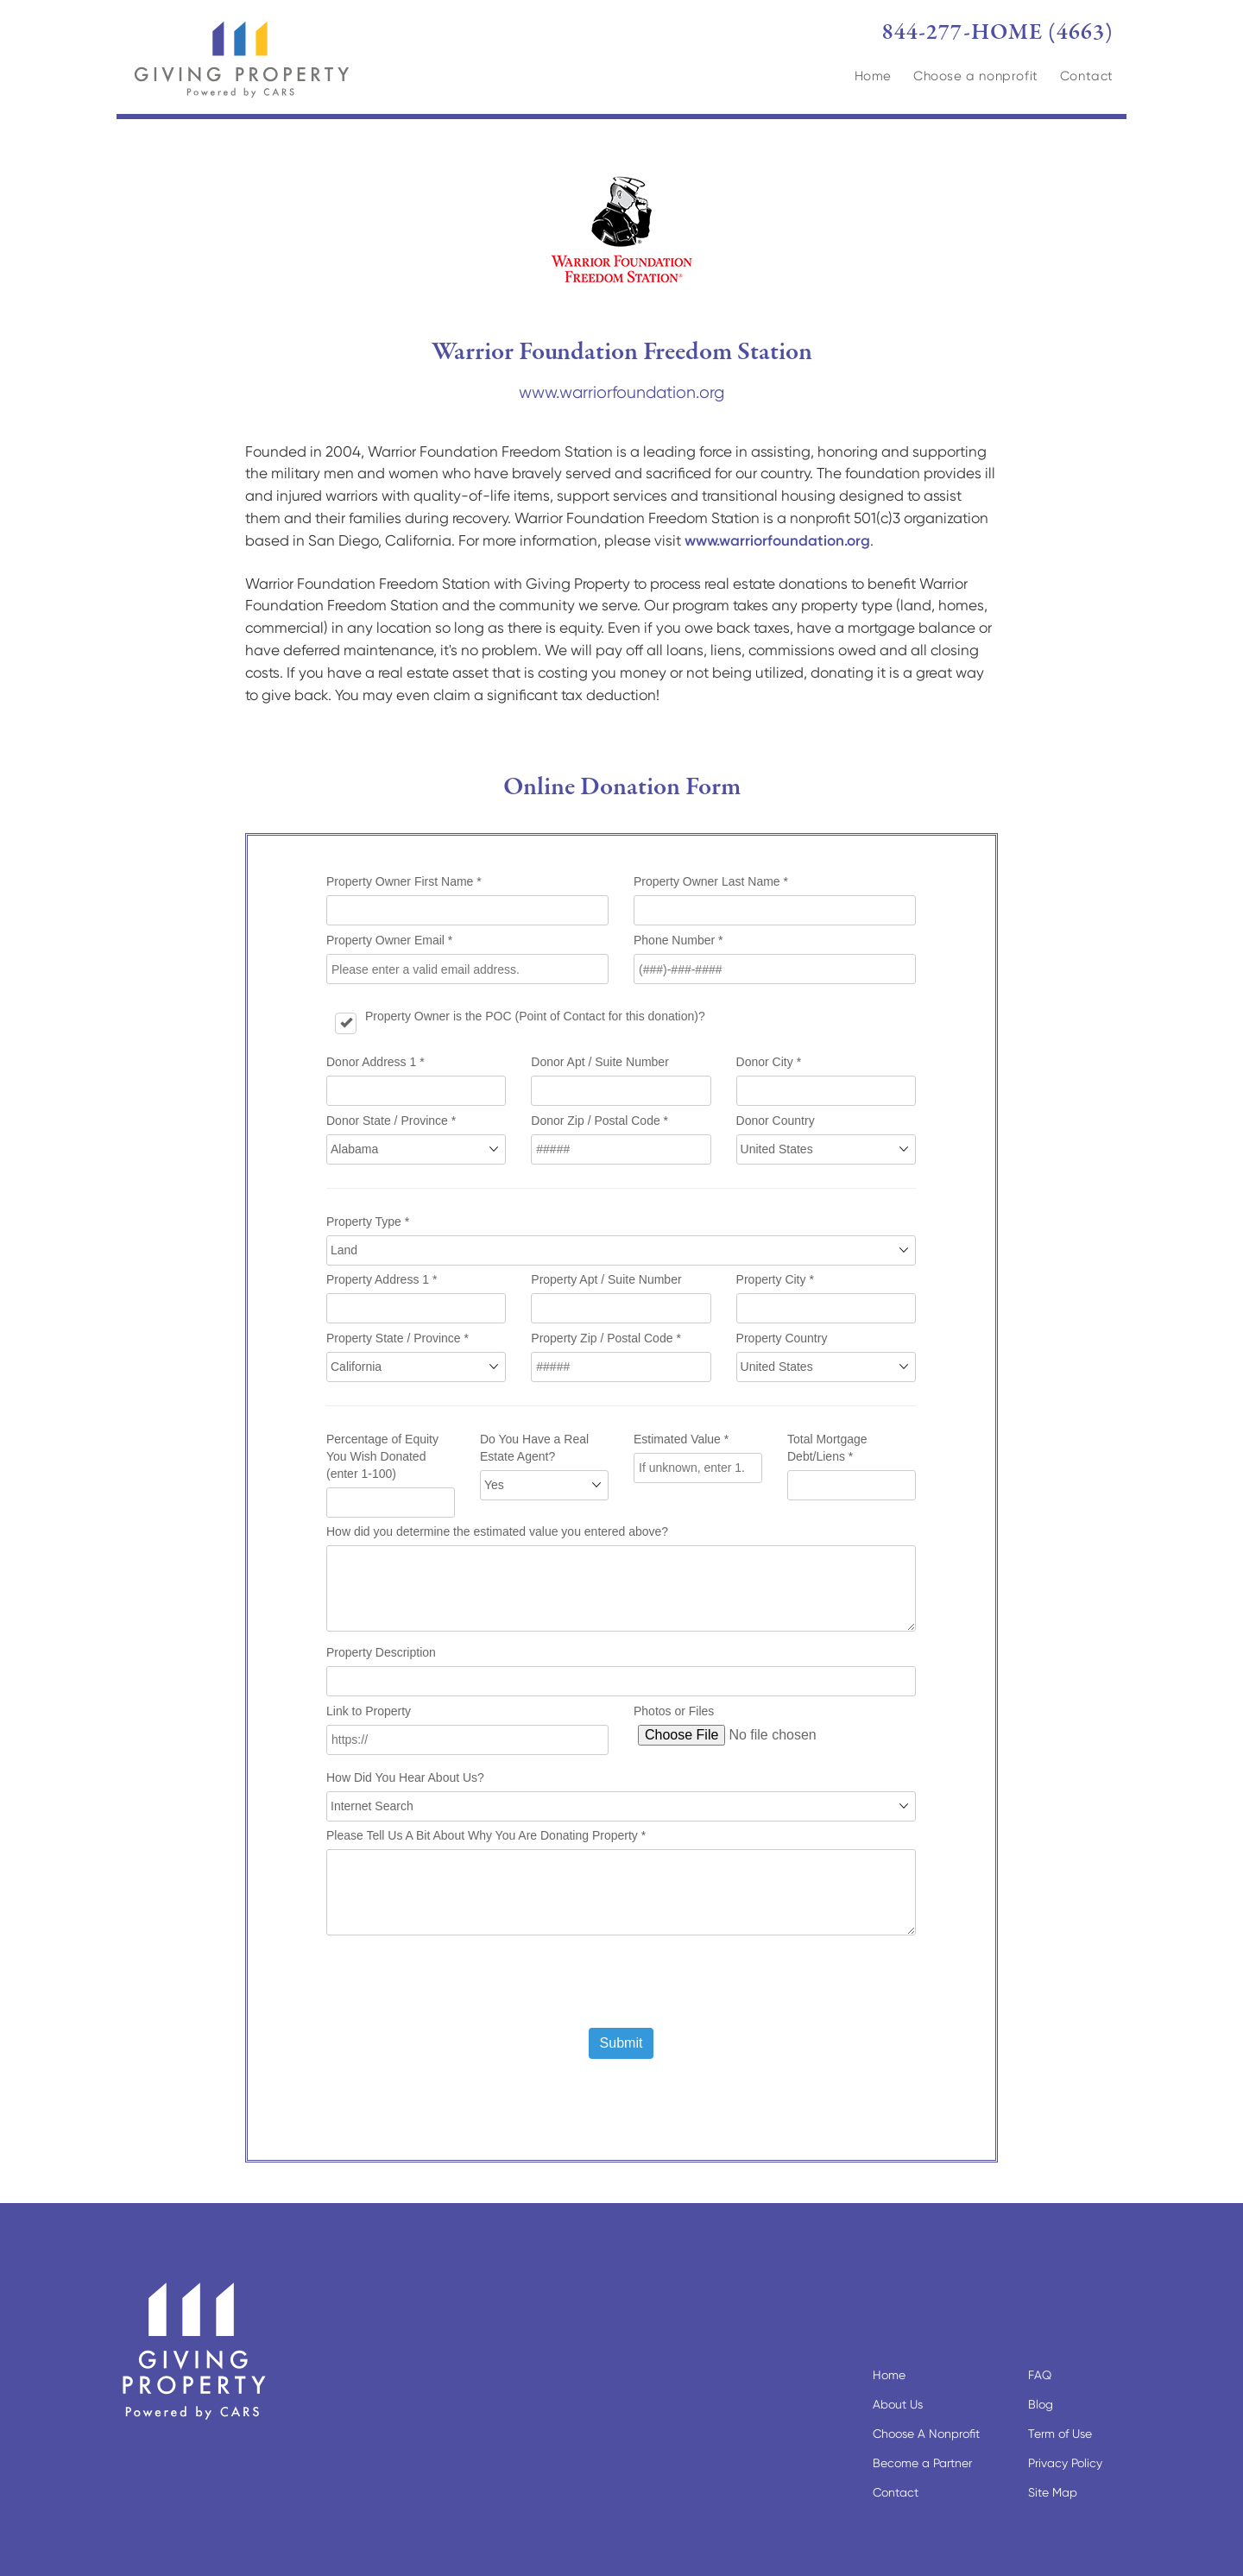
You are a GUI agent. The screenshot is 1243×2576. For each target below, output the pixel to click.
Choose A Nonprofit (926, 2433)
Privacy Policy (1065, 2463)
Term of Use (1060, 2433)
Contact (1087, 76)
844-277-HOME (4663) (998, 32)
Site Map (1052, 2492)
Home (873, 76)
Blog (1040, 2404)
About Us (898, 2404)
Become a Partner (922, 2463)
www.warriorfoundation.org (621, 392)
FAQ (1039, 2375)
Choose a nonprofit (975, 76)
